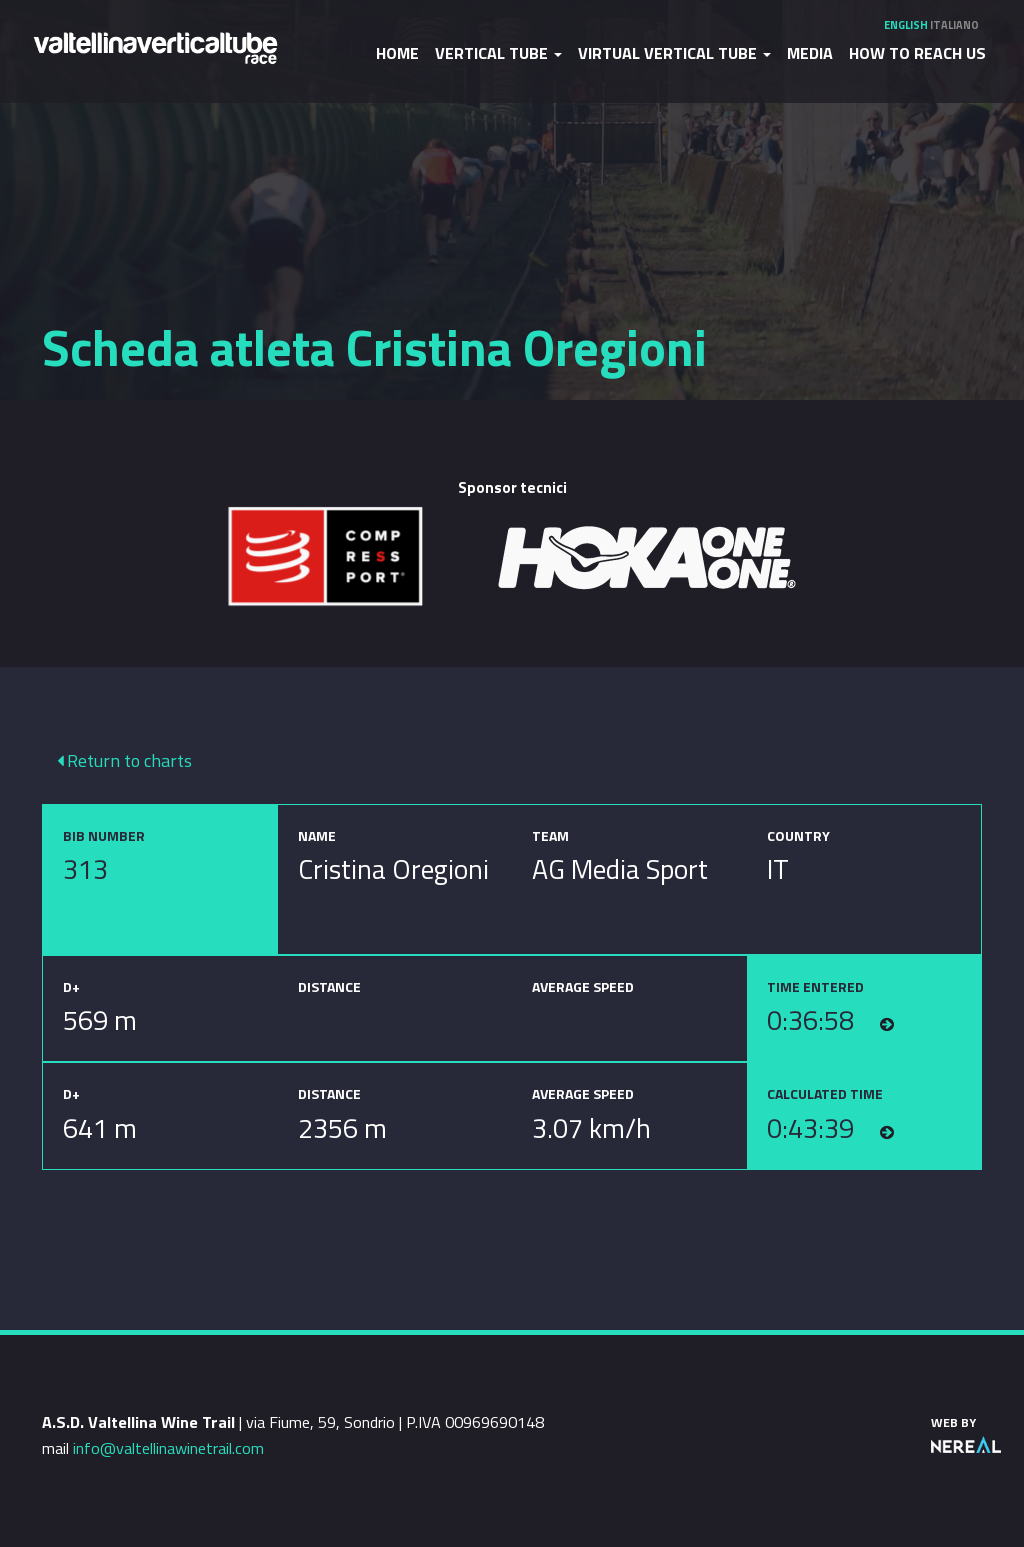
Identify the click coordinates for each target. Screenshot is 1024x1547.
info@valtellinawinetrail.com (168, 1448)
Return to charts (124, 760)
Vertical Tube (498, 53)
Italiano (954, 25)
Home (397, 53)
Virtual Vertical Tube (674, 53)
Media (810, 53)
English (906, 25)
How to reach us (917, 53)
